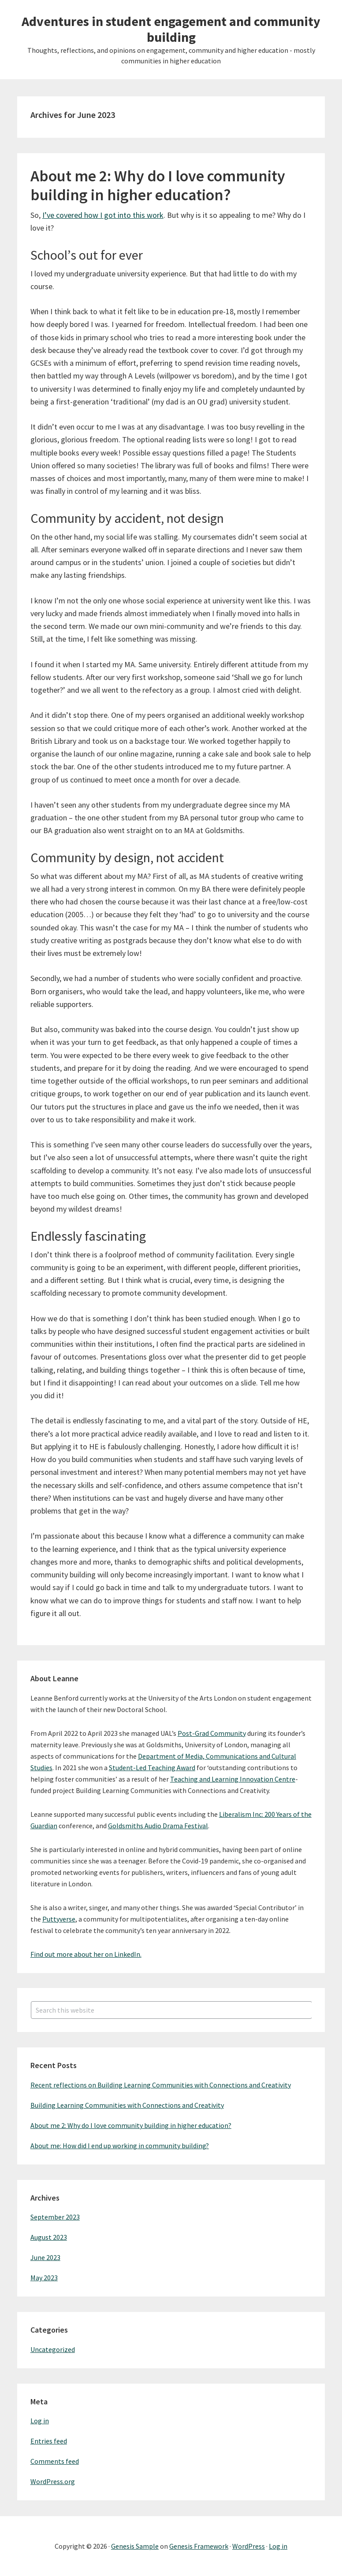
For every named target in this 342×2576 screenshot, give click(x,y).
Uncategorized (52, 2349)
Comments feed (54, 2461)
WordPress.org (52, 2481)
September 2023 (55, 2216)
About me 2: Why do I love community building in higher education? (157, 185)
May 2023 (44, 2277)
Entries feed (48, 2440)
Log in (39, 2420)
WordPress (248, 2546)
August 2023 (48, 2237)
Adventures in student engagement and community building (171, 29)
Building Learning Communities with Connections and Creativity (127, 2105)
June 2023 (45, 2257)
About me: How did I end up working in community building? (119, 2145)
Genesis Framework (198, 2546)
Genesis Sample (135, 2546)
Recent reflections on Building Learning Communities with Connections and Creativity (160, 2084)
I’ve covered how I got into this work (103, 215)
